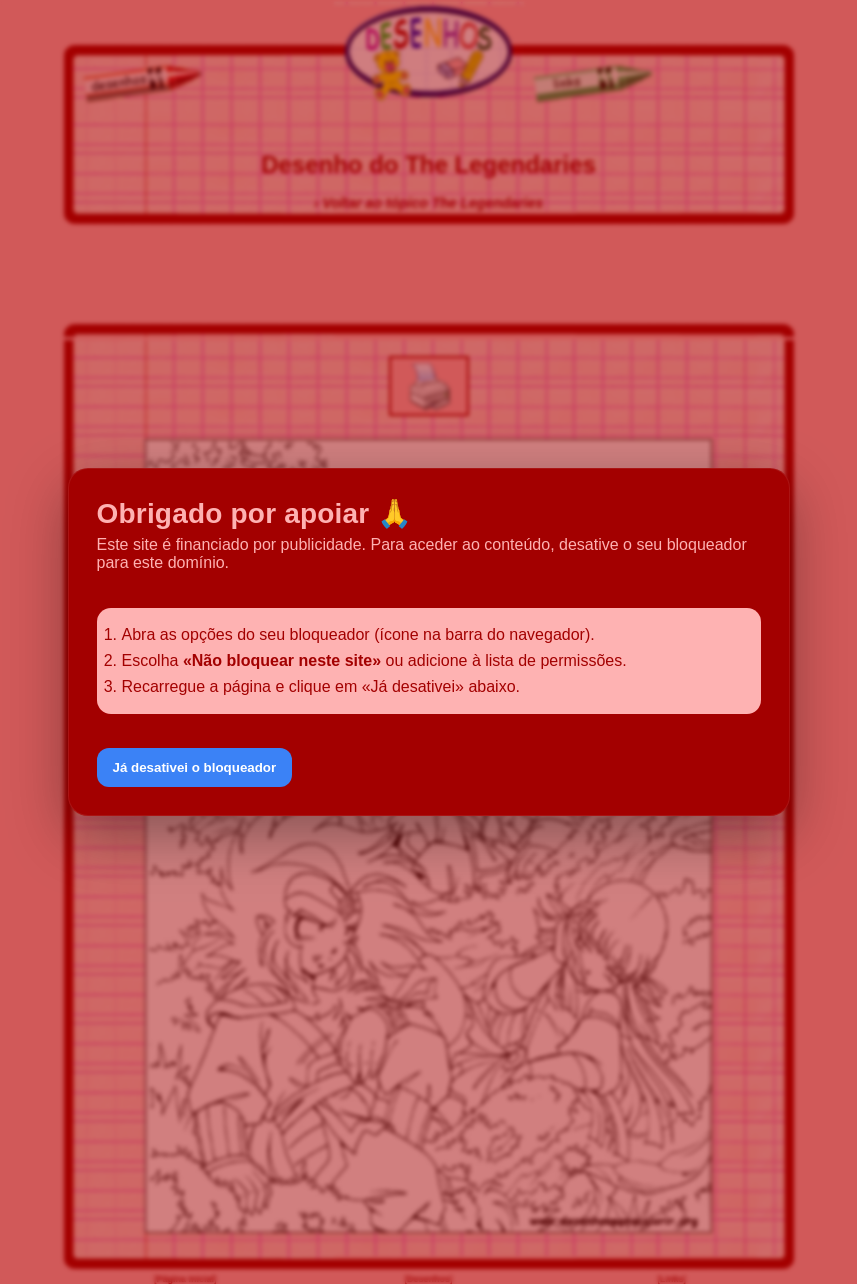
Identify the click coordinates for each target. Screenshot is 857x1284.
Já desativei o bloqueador (195, 767)
